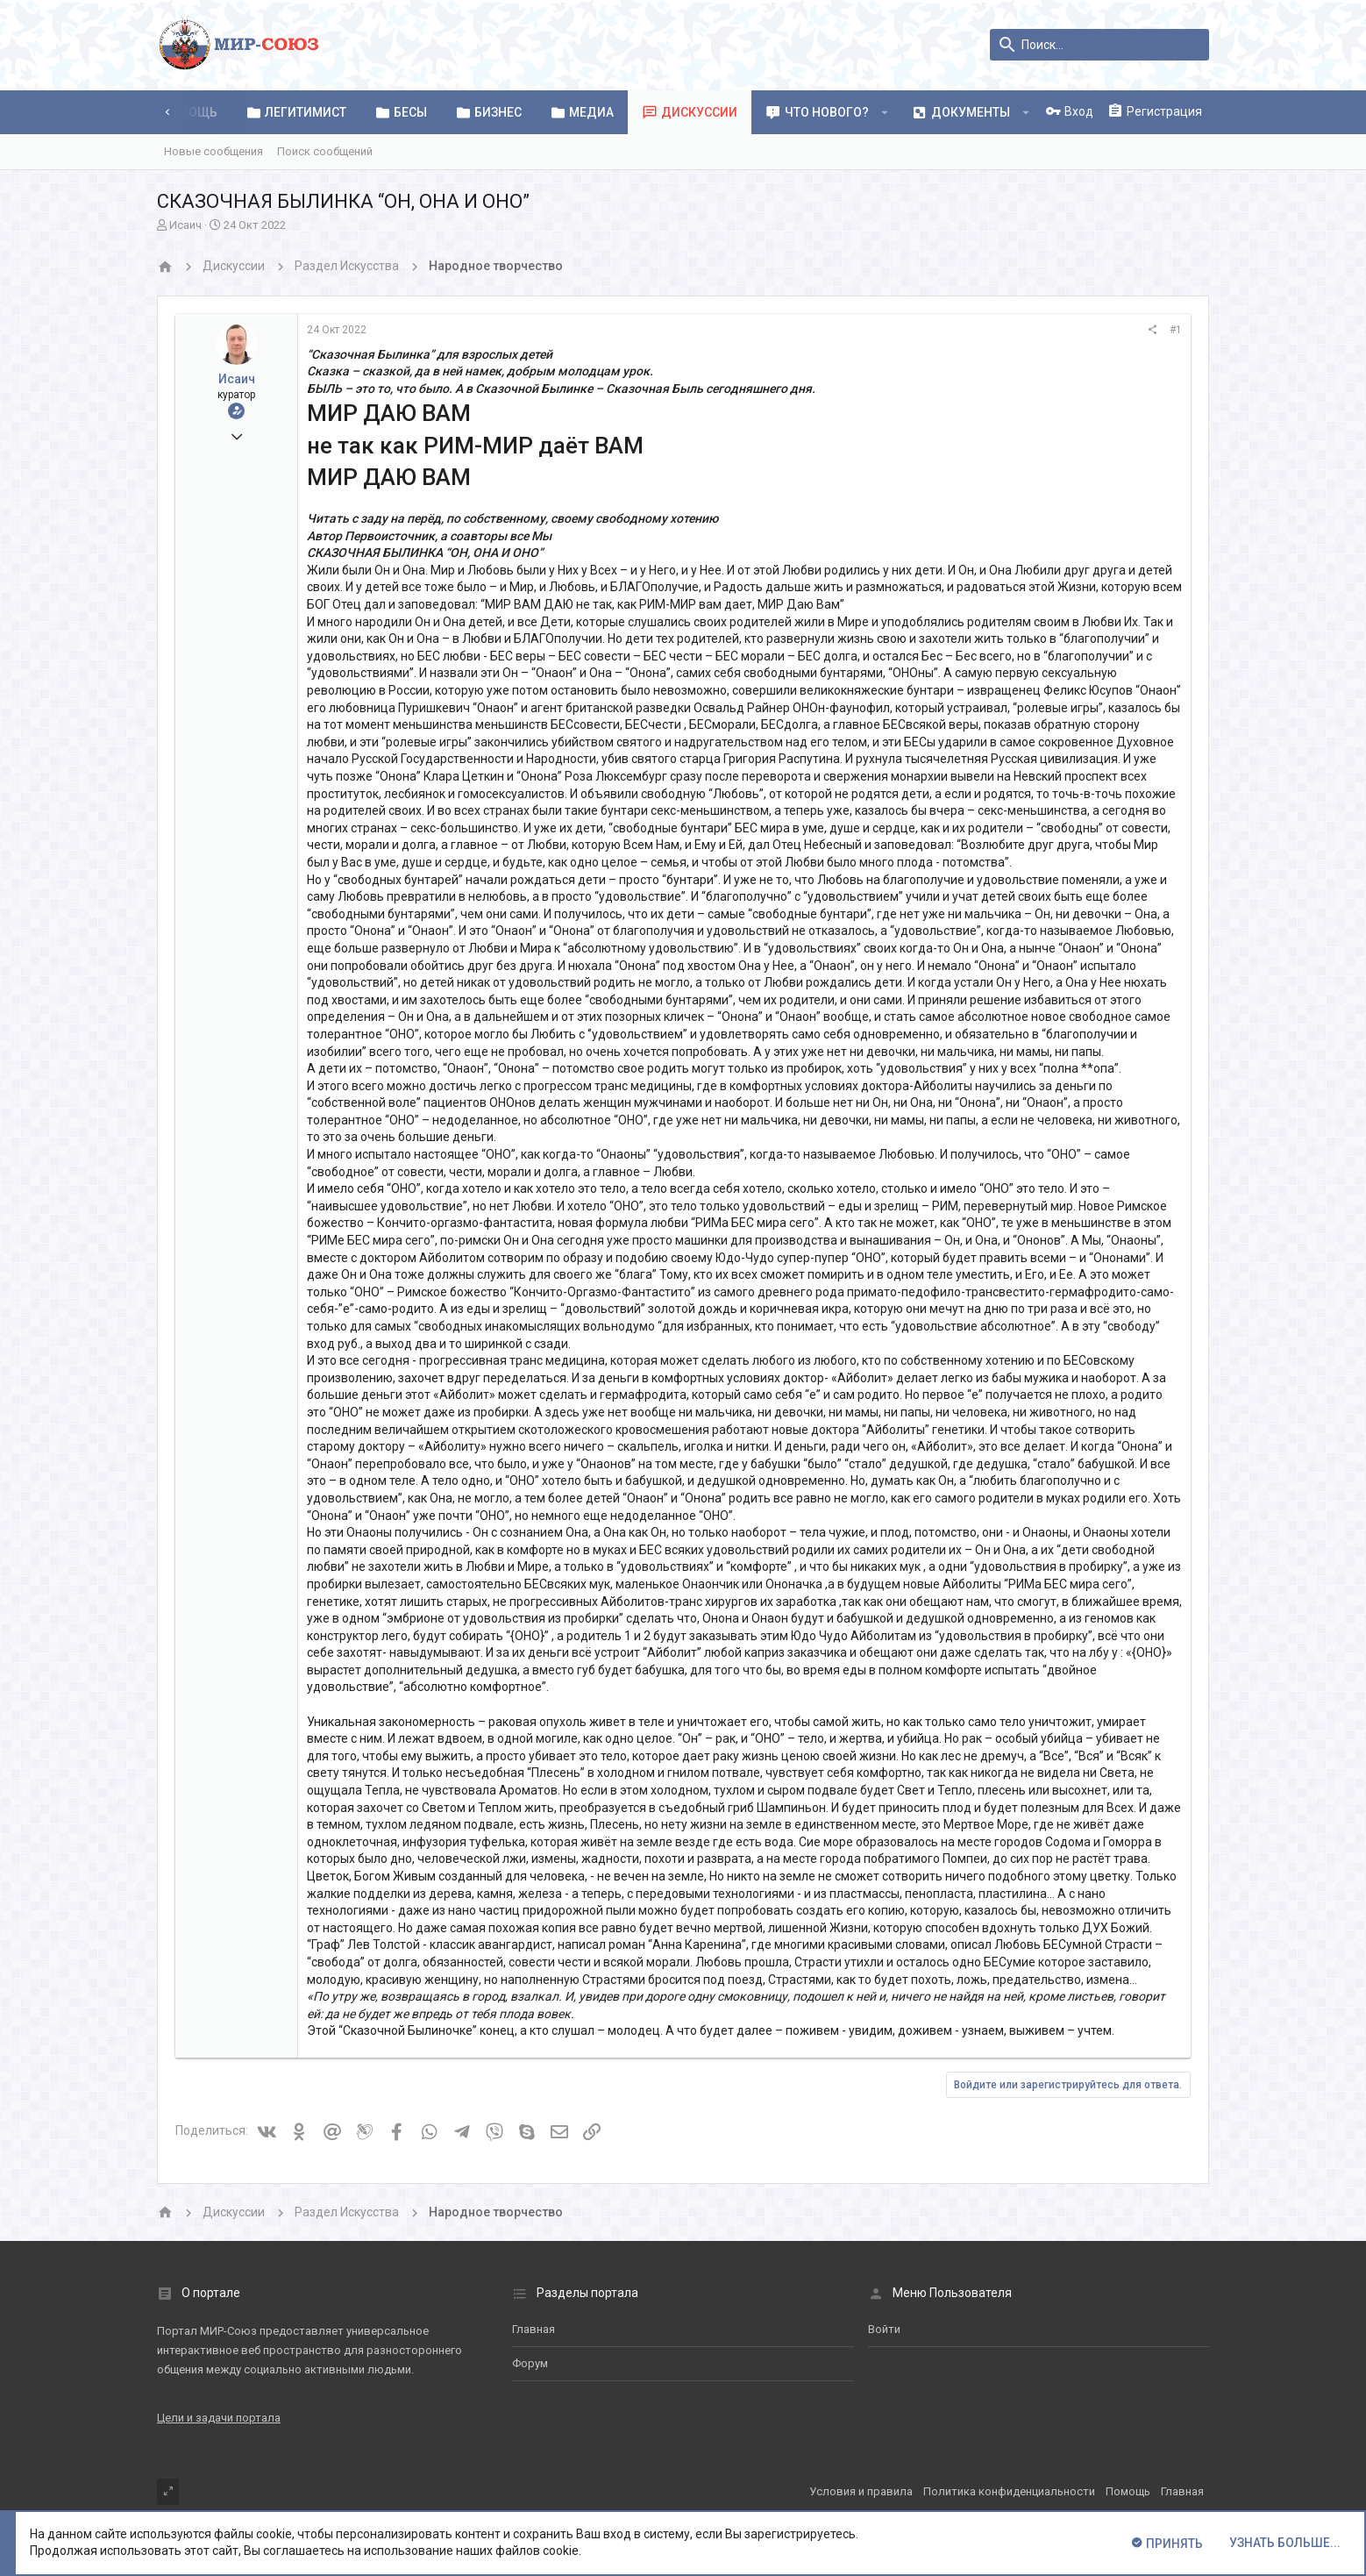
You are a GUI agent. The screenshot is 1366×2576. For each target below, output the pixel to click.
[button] (885, 112)
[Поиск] (1099, 45)
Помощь (1128, 2491)
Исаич (185, 225)
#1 (1176, 330)
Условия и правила (861, 2491)
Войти (884, 2329)
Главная (533, 2329)
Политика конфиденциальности (1009, 2491)
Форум (530, 2363)
